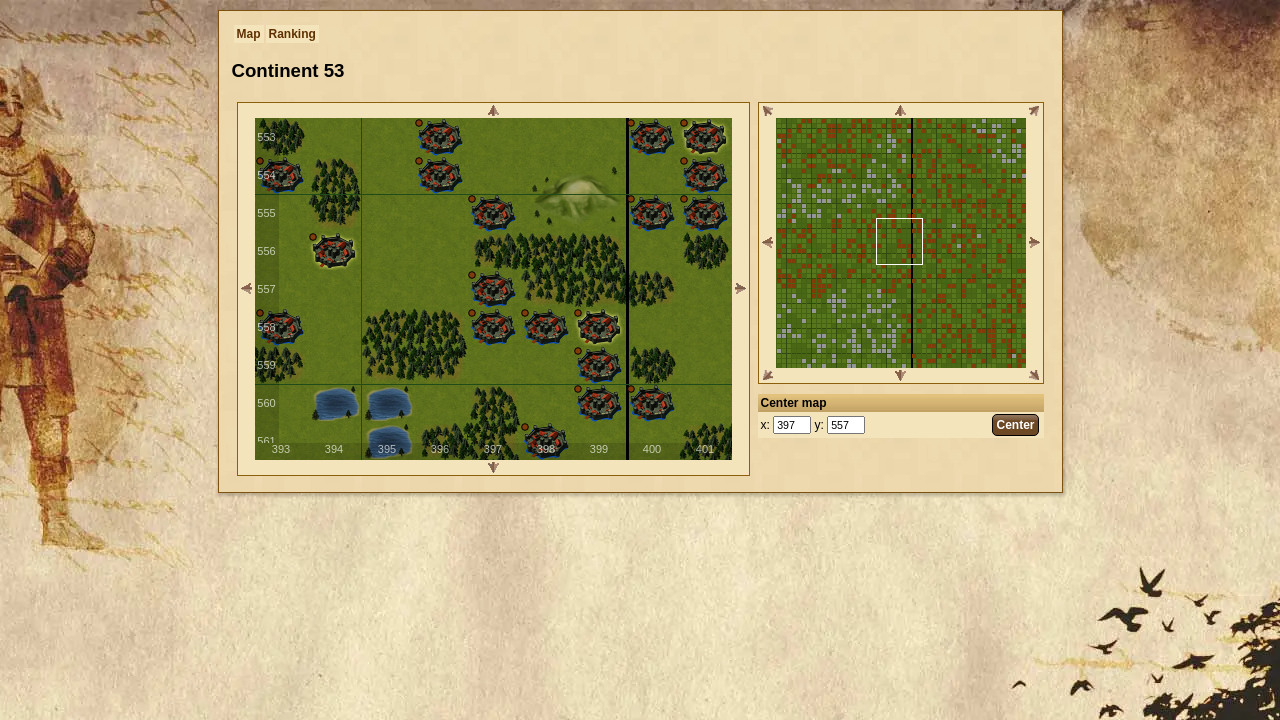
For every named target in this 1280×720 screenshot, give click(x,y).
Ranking (292, 34)
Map (249, 34)
